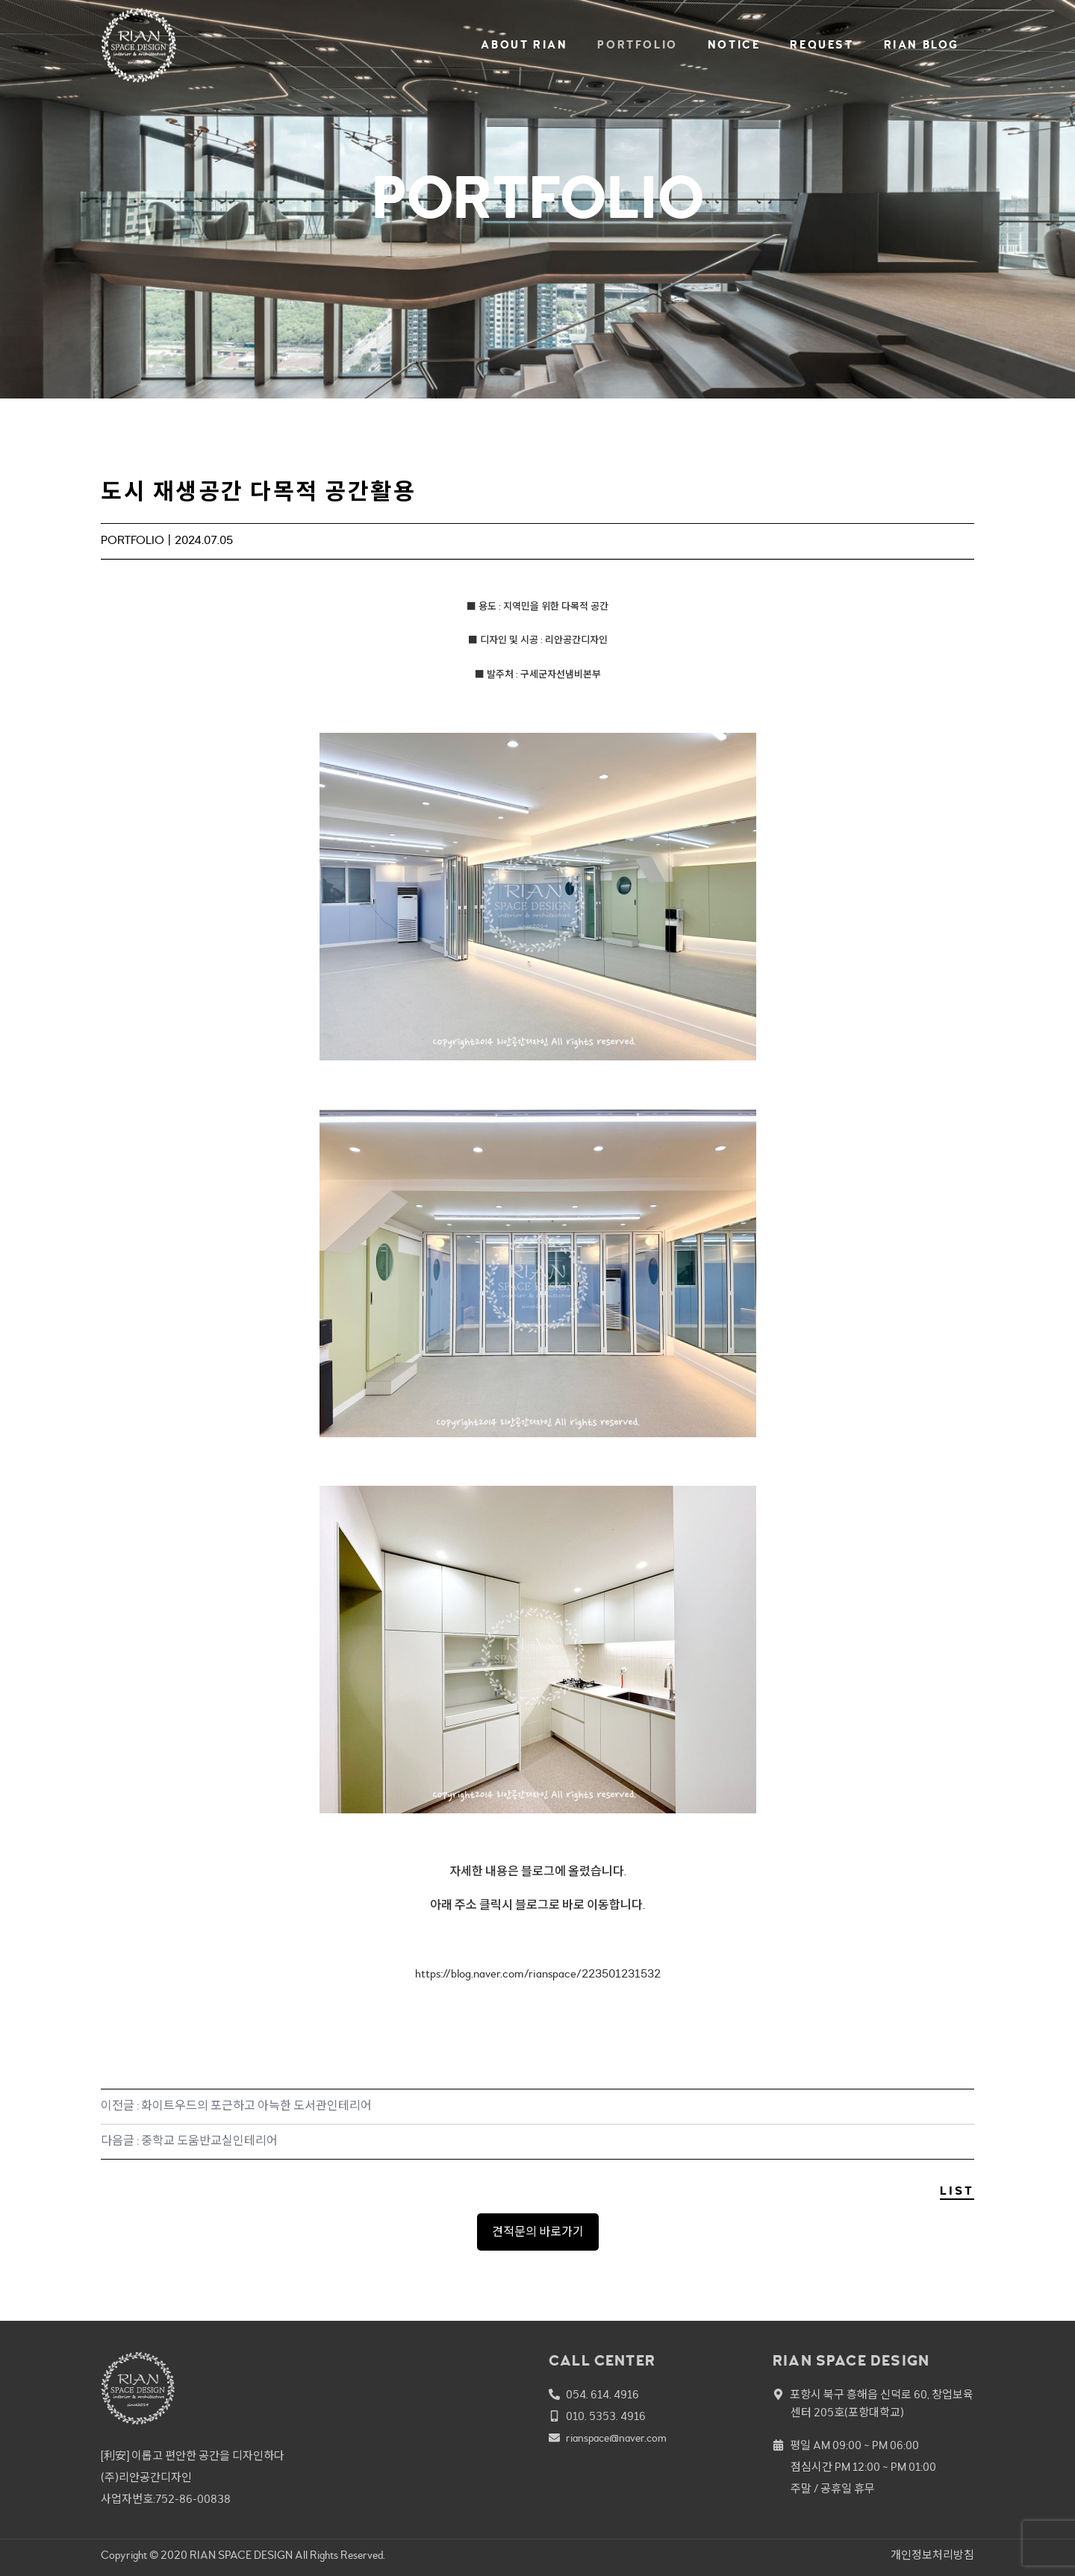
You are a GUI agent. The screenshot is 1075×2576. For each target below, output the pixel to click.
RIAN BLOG (921, 45)
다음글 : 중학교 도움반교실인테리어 (189, 2140)
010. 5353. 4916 (606, 2417)
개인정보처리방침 (932, 2555)
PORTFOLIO (637, 45)
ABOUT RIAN (524, 45)
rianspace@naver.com (616, 2438)
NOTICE (734, 45)
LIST (957, 2190)
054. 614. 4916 (602, 2395)
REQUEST (821, 45)
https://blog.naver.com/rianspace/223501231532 (538, 1973)
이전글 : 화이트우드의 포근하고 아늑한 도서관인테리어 (236, 2105)
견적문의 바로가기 (538, 2232)
